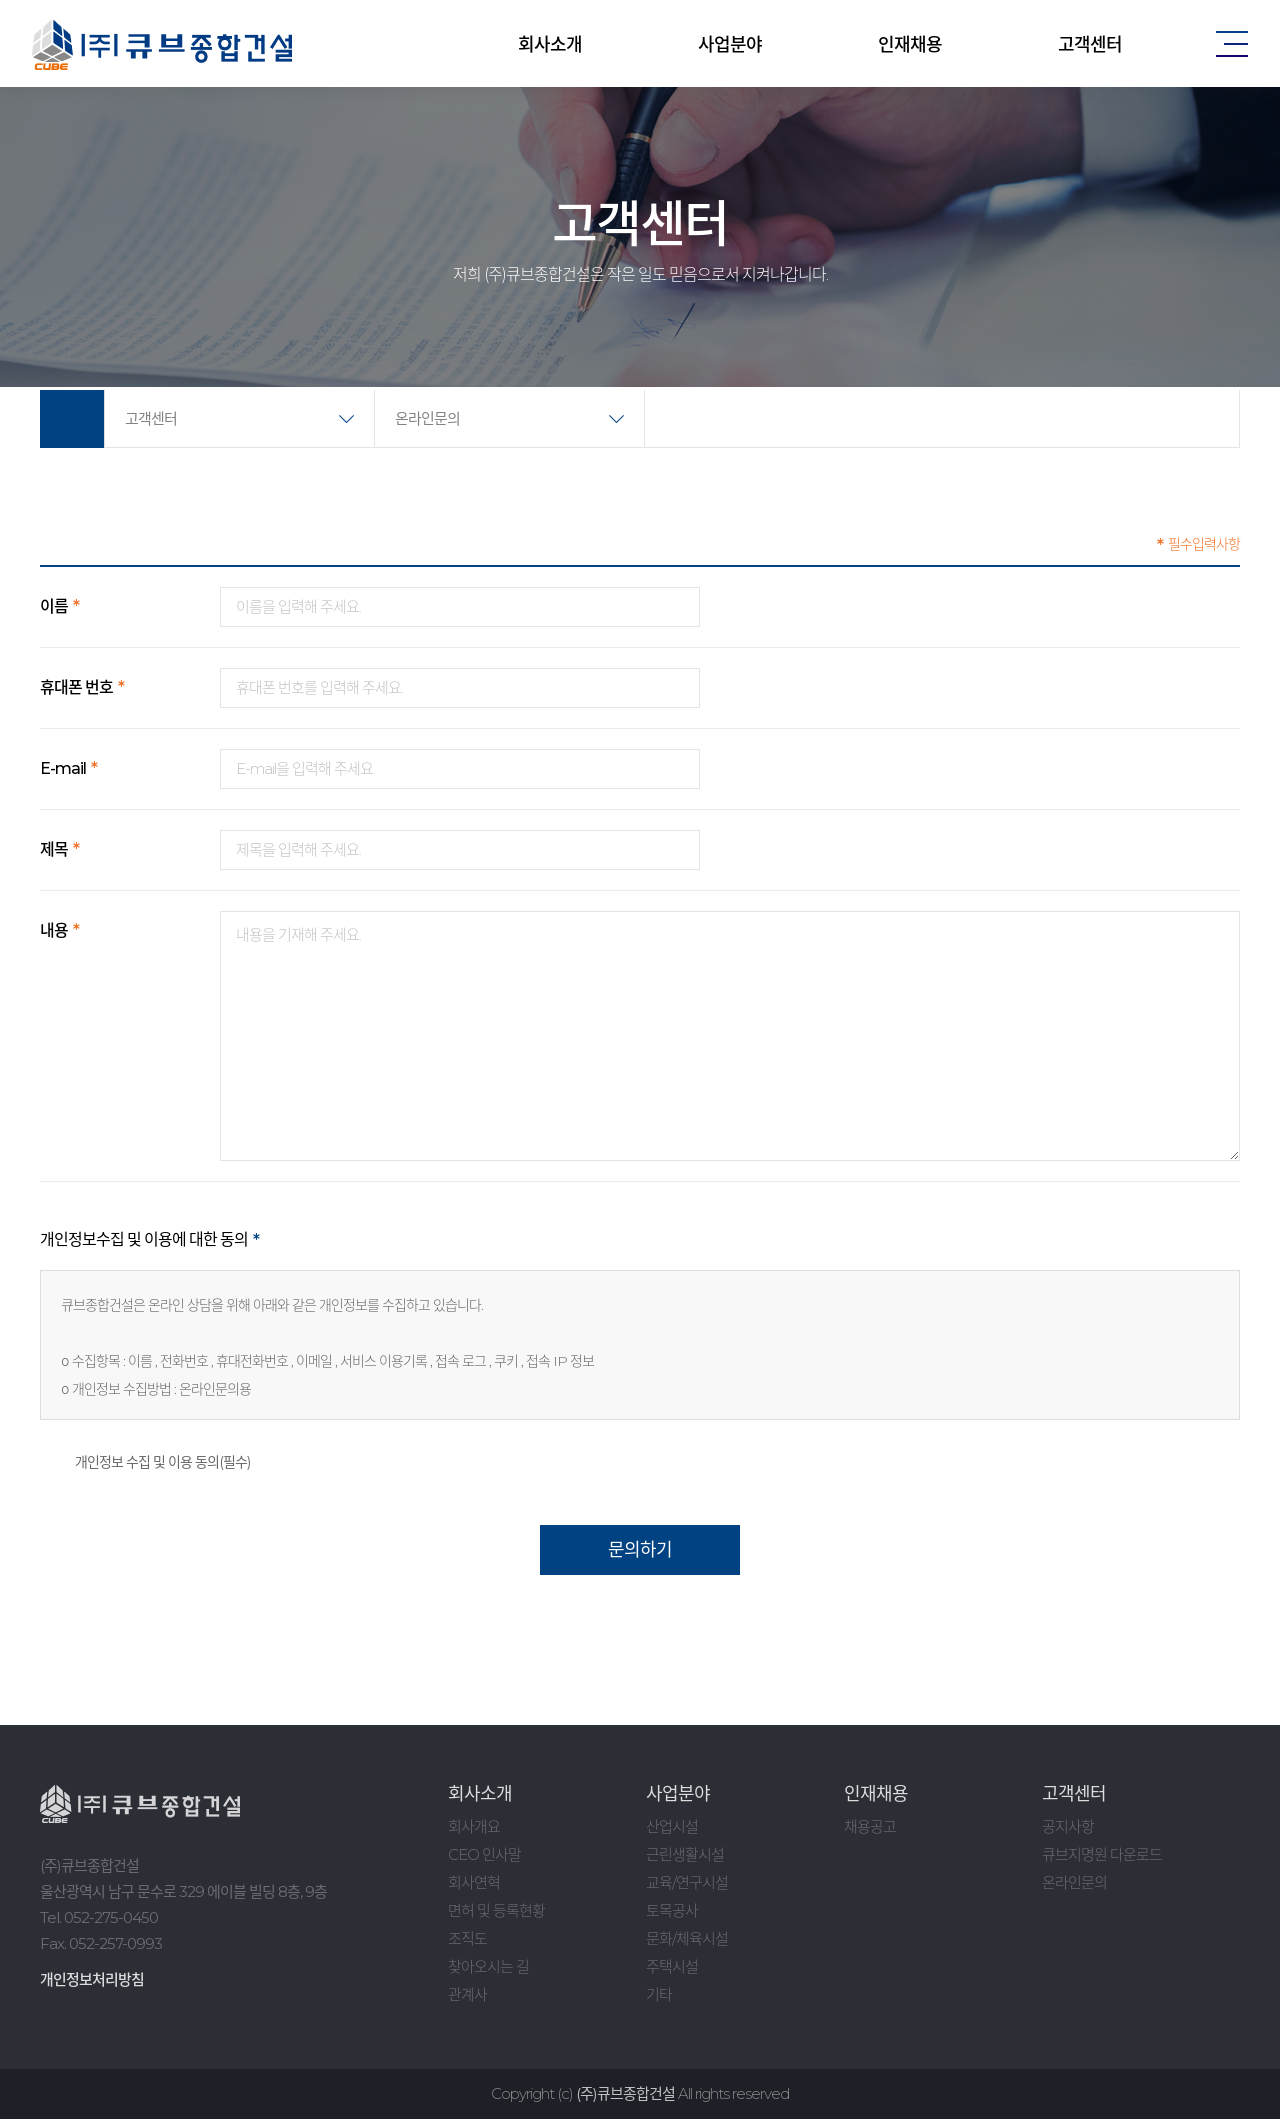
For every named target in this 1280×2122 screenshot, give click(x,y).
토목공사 (672, 1913)
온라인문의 (427, 418)
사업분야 (730, 45)
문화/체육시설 (687, 1941)
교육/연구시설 (687, 1885)
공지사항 (1068, 1829)
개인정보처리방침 (92, 1982)
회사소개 (550, 45)
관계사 (467, 1997)
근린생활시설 (685, 1857)
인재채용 (910, 45)
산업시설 (672, 1829)
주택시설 (672, 1969)
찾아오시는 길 (488, 1969)
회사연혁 (474, 1885)
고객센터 (1090, 45)
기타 (659, 1997)
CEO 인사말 (484, 1857)
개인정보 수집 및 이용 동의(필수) (145, 1465)
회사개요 (474, 1829)
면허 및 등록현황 (496, 1913)
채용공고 (870, 1829)
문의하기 (640, 1553)
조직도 (467, 1941)
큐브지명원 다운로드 (1102, 1857)
